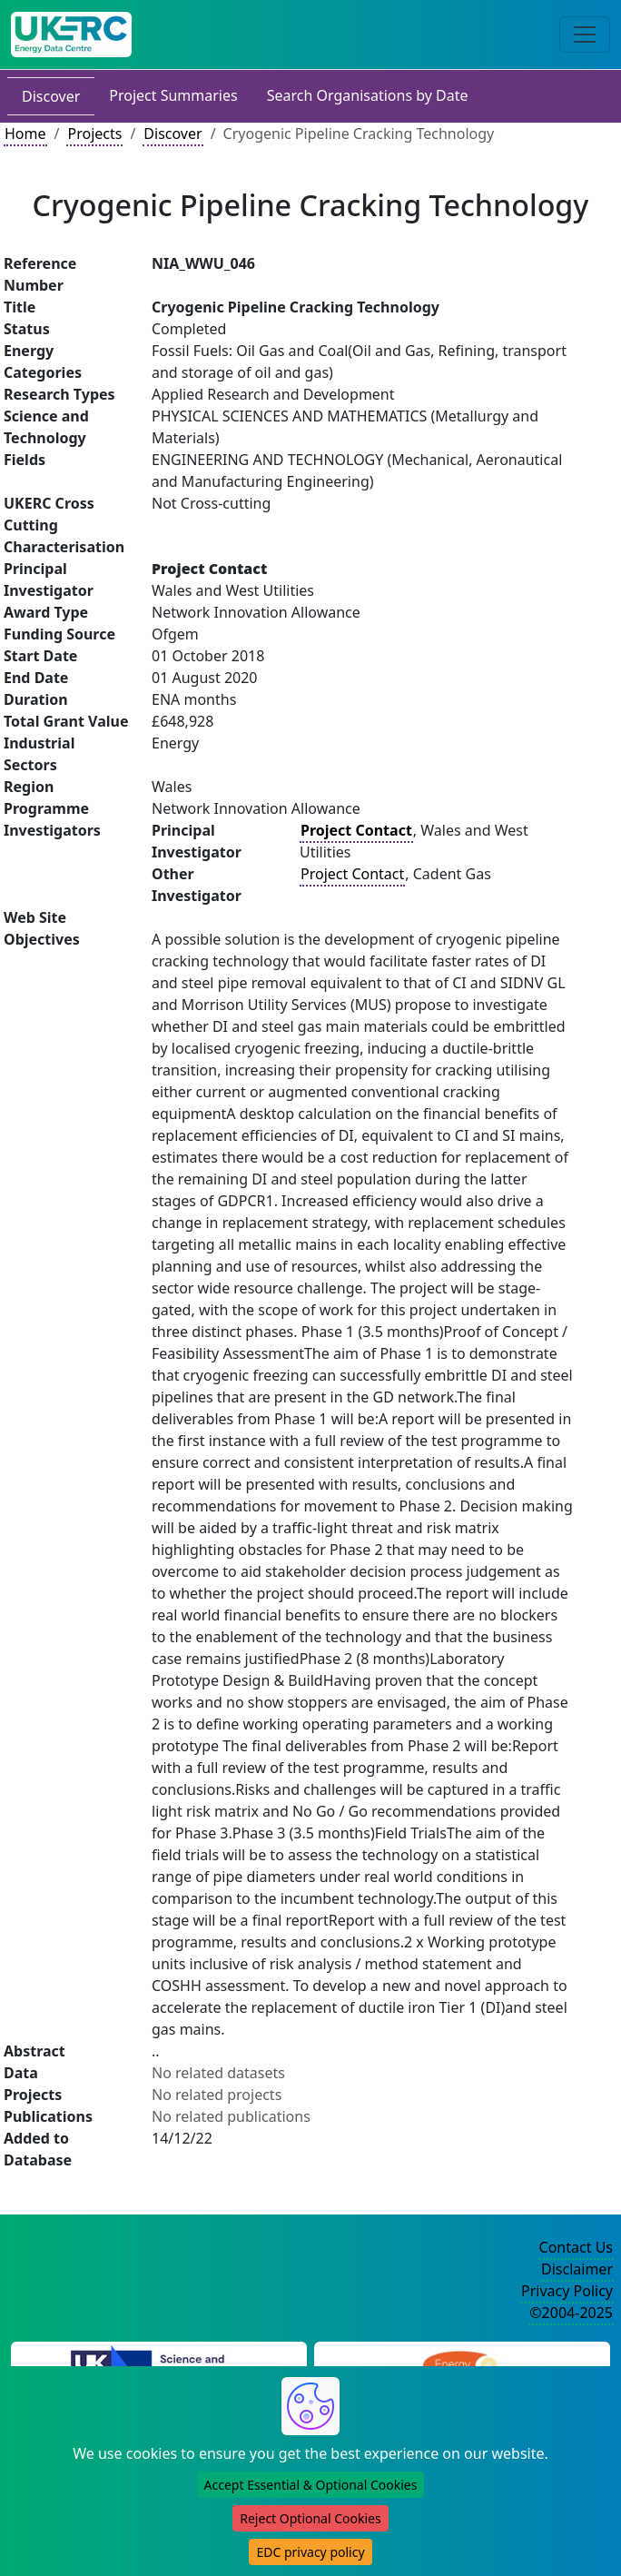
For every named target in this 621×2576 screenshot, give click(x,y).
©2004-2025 (571, 2313)
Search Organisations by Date (367, 95)
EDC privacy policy (310, 2552)
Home (25, 134)
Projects (94, 134)
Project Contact (352, 874)
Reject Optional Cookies (310, 2518)
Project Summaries (173, 95)
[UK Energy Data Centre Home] (71, 34)
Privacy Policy (567, 2291)
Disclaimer (577, 2269)
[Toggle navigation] (584, 34)
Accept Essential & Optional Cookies (311, 2484)
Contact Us (576, 2247)
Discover (51, 96)
